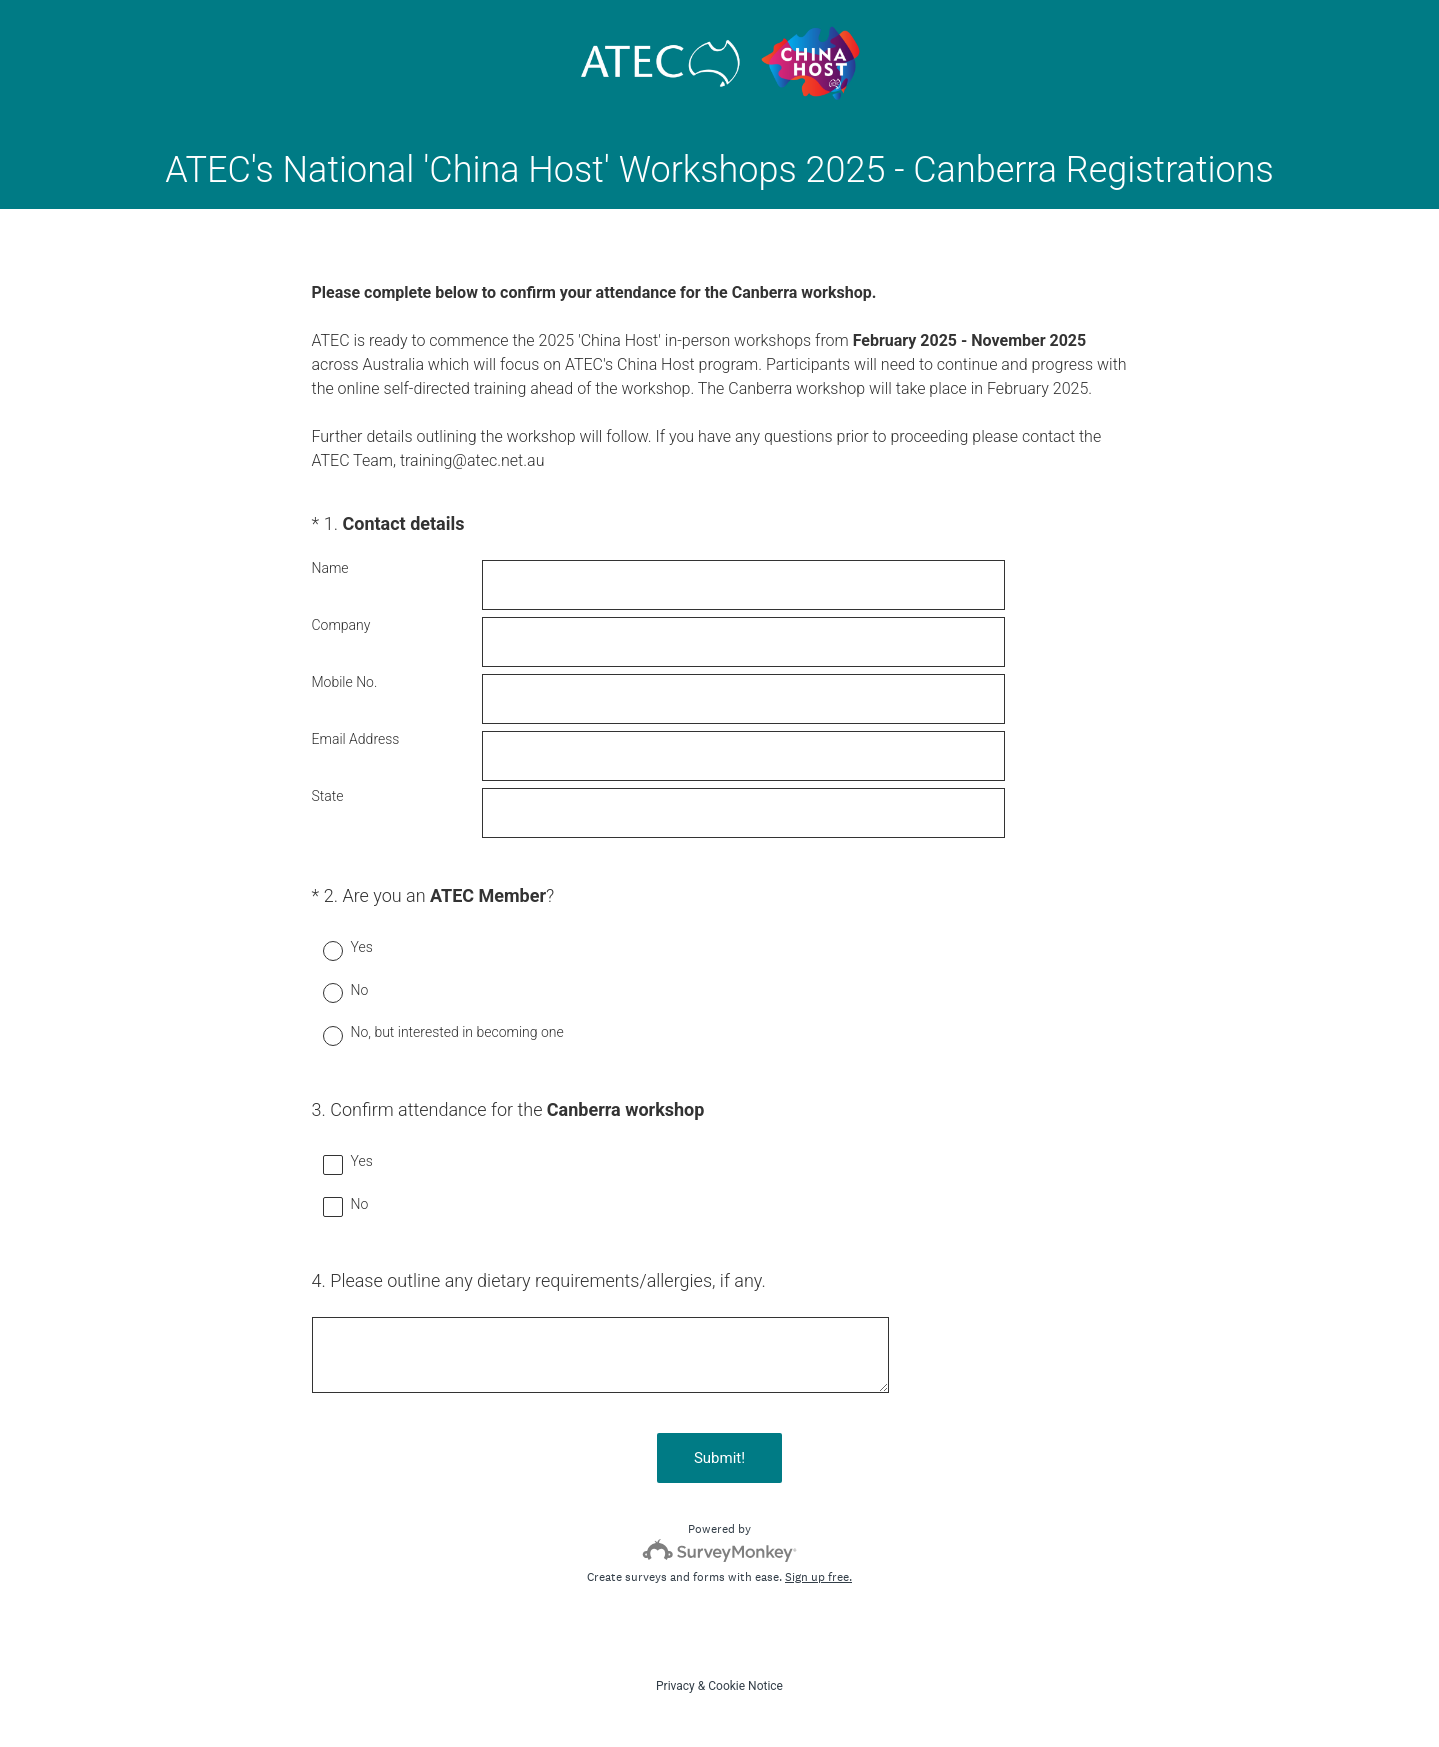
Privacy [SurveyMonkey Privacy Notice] (675, 1686)
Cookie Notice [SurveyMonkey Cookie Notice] (745, 1686)
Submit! (719, 1458)
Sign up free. (818, 1577)
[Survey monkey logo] (719, 1550)
